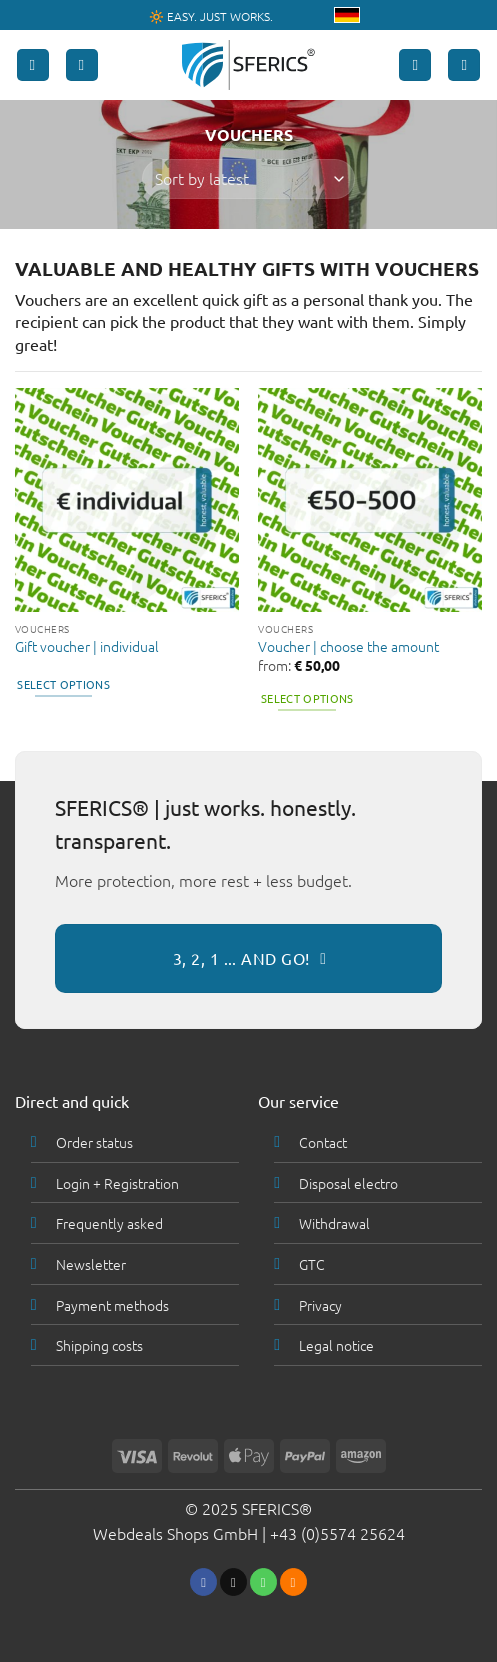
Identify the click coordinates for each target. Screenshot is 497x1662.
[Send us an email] (233, 1582)
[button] (33, 65)
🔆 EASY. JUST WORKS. (211, 16)
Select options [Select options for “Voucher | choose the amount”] (307, 698)
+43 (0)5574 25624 (337, 1533)
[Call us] (263, 1582)
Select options (63, 684)
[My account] (415, 65)
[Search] (82, 65)
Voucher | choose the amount (348, 647)
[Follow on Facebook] (203, 1582)
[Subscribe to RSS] (293, 1582)
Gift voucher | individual (87, 647)
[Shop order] (248, 179)
